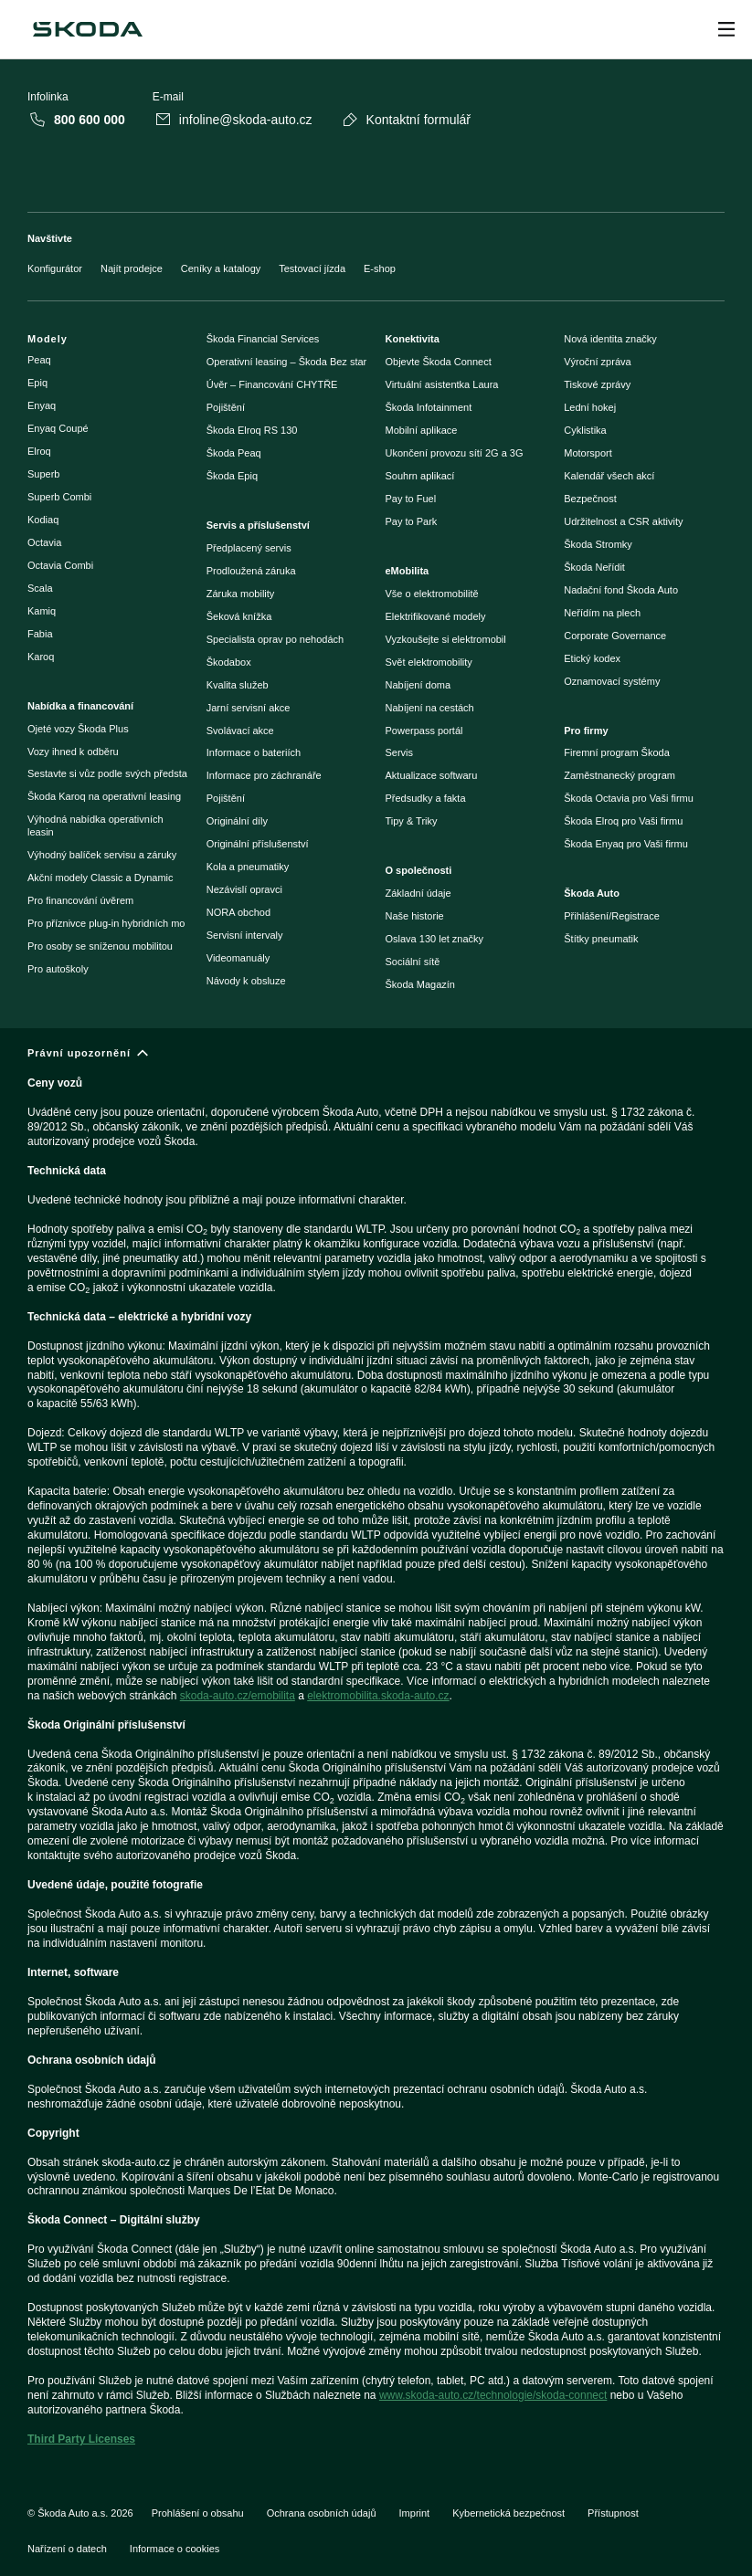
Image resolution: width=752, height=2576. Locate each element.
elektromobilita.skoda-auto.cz (378, 1695)
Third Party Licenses (81, 2439)
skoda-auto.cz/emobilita (237, 1695)
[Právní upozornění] (376, 1754)
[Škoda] (87, 29)
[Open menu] (726, 29)
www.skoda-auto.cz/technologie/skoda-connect (493, 2395)
